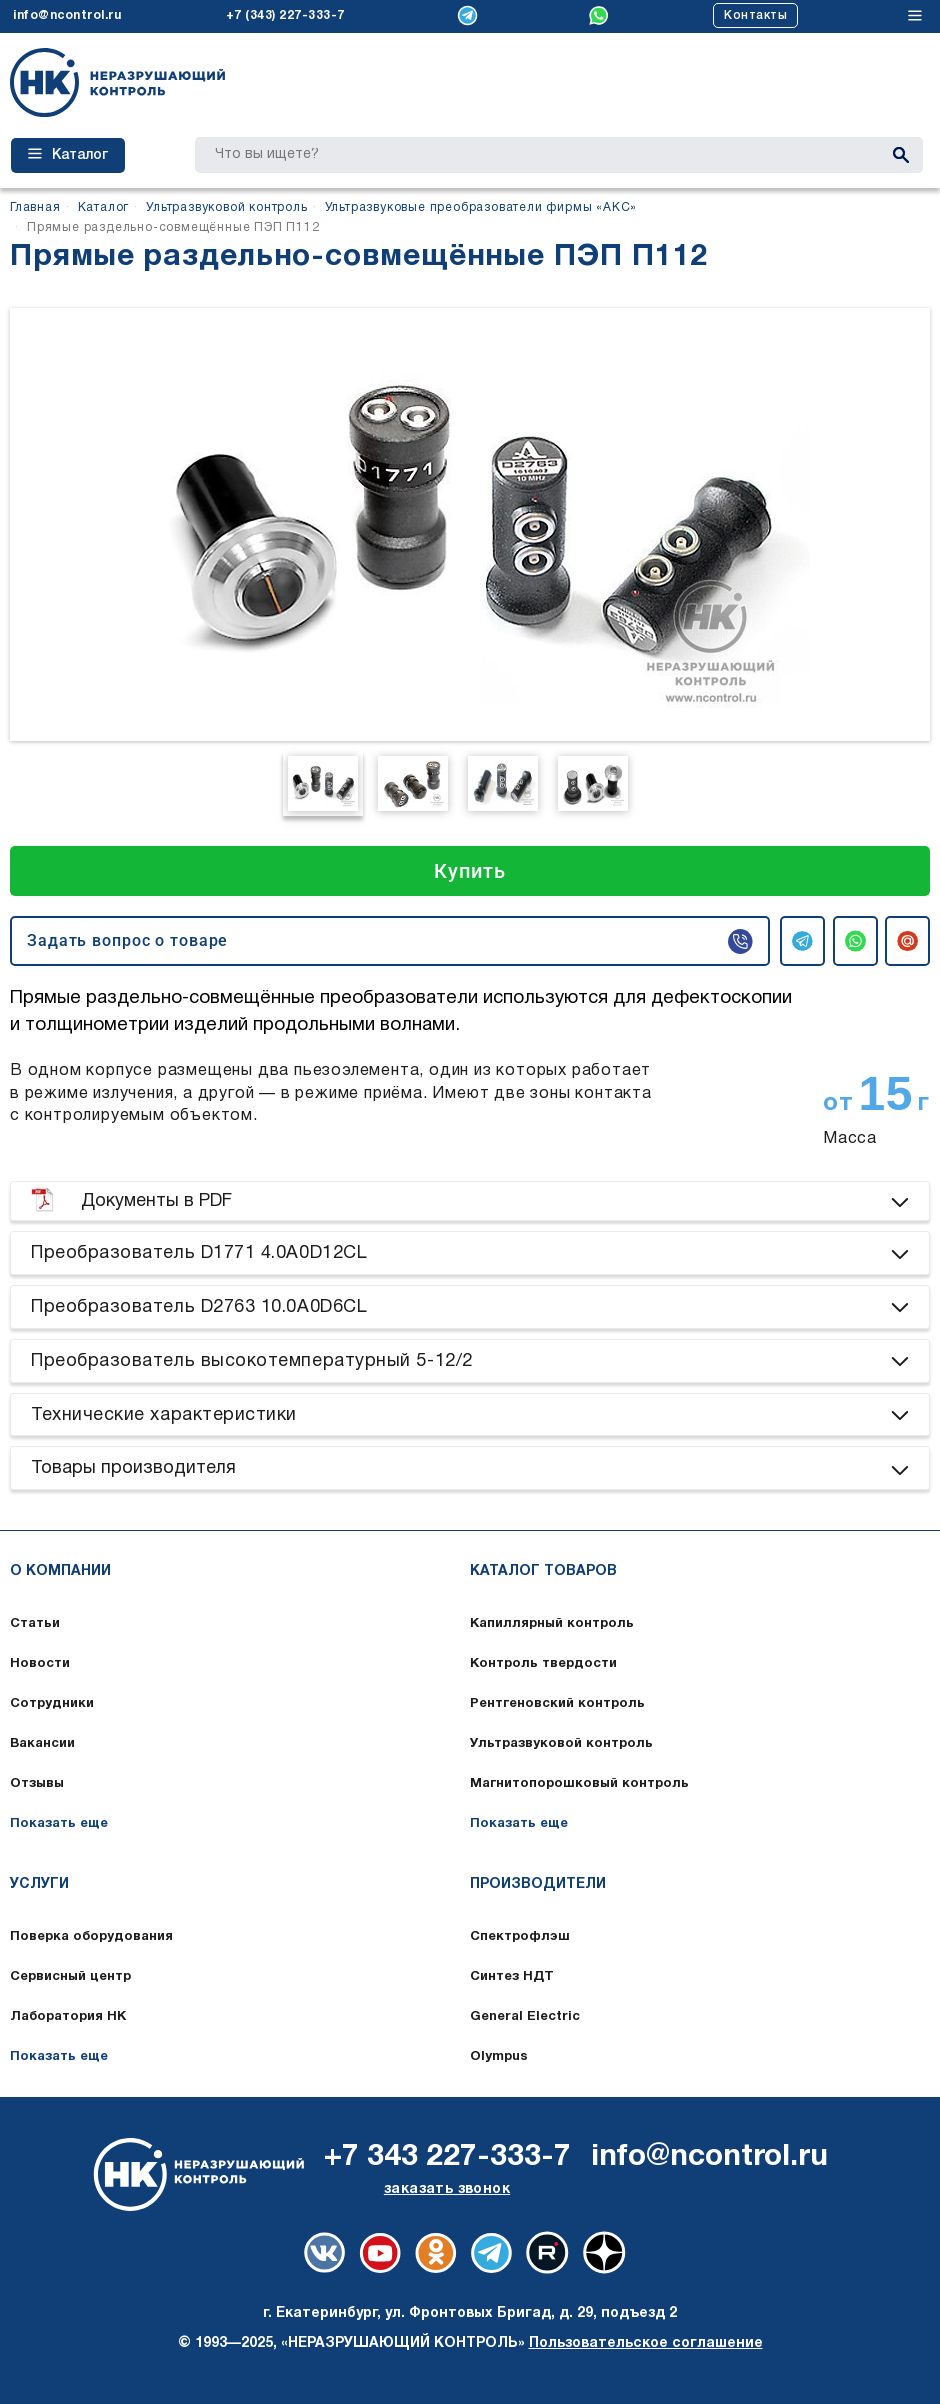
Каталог (68, 155)
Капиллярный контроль (552, 1624)
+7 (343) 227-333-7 (285, 15)
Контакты (755, 15)
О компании (60, 1571)
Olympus (499, 2057)
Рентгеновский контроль (557, 1704)
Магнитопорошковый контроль (579, 1784)
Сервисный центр (70, 1977)
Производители (538, 1884)
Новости (40, 1664)
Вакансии (42, 1744)
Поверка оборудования (91, 1937)
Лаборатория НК (68, 2017)
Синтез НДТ (512, 1977)
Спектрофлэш (520, 1937)
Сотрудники (52, 1704)
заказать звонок (447, 2189)
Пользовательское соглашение (646, 2343)
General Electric (525, 2017)
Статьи (35, 1624)
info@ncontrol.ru (67, 15)
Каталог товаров (543, 1571)
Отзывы (37, 1784)
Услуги (39, 1884)
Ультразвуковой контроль (561, 1744)
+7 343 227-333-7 (447, 2157)
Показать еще (59, 1824)
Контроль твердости (543, 1664)
